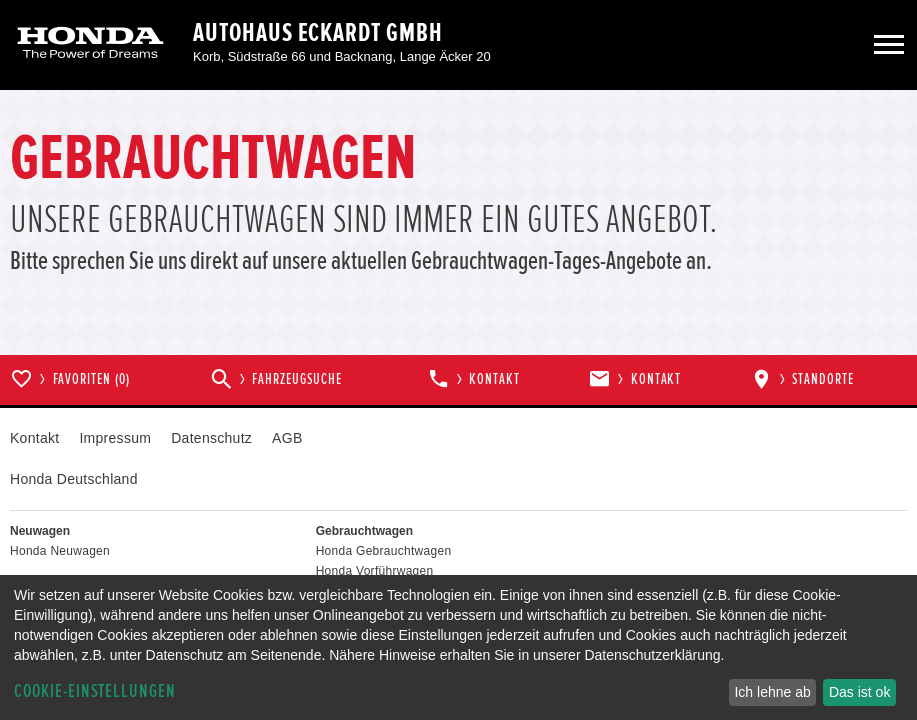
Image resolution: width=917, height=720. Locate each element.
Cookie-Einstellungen (95, 691)
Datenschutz (211, 438)
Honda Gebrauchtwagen (384, 551)
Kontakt (34, 438)
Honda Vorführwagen (375, 571)
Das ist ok (859, 692)
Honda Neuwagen (60, 551)
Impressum (115, 438)
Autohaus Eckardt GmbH (318, 33)
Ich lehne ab (772, 692)
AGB (287, 438)
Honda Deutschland (74, 479)
